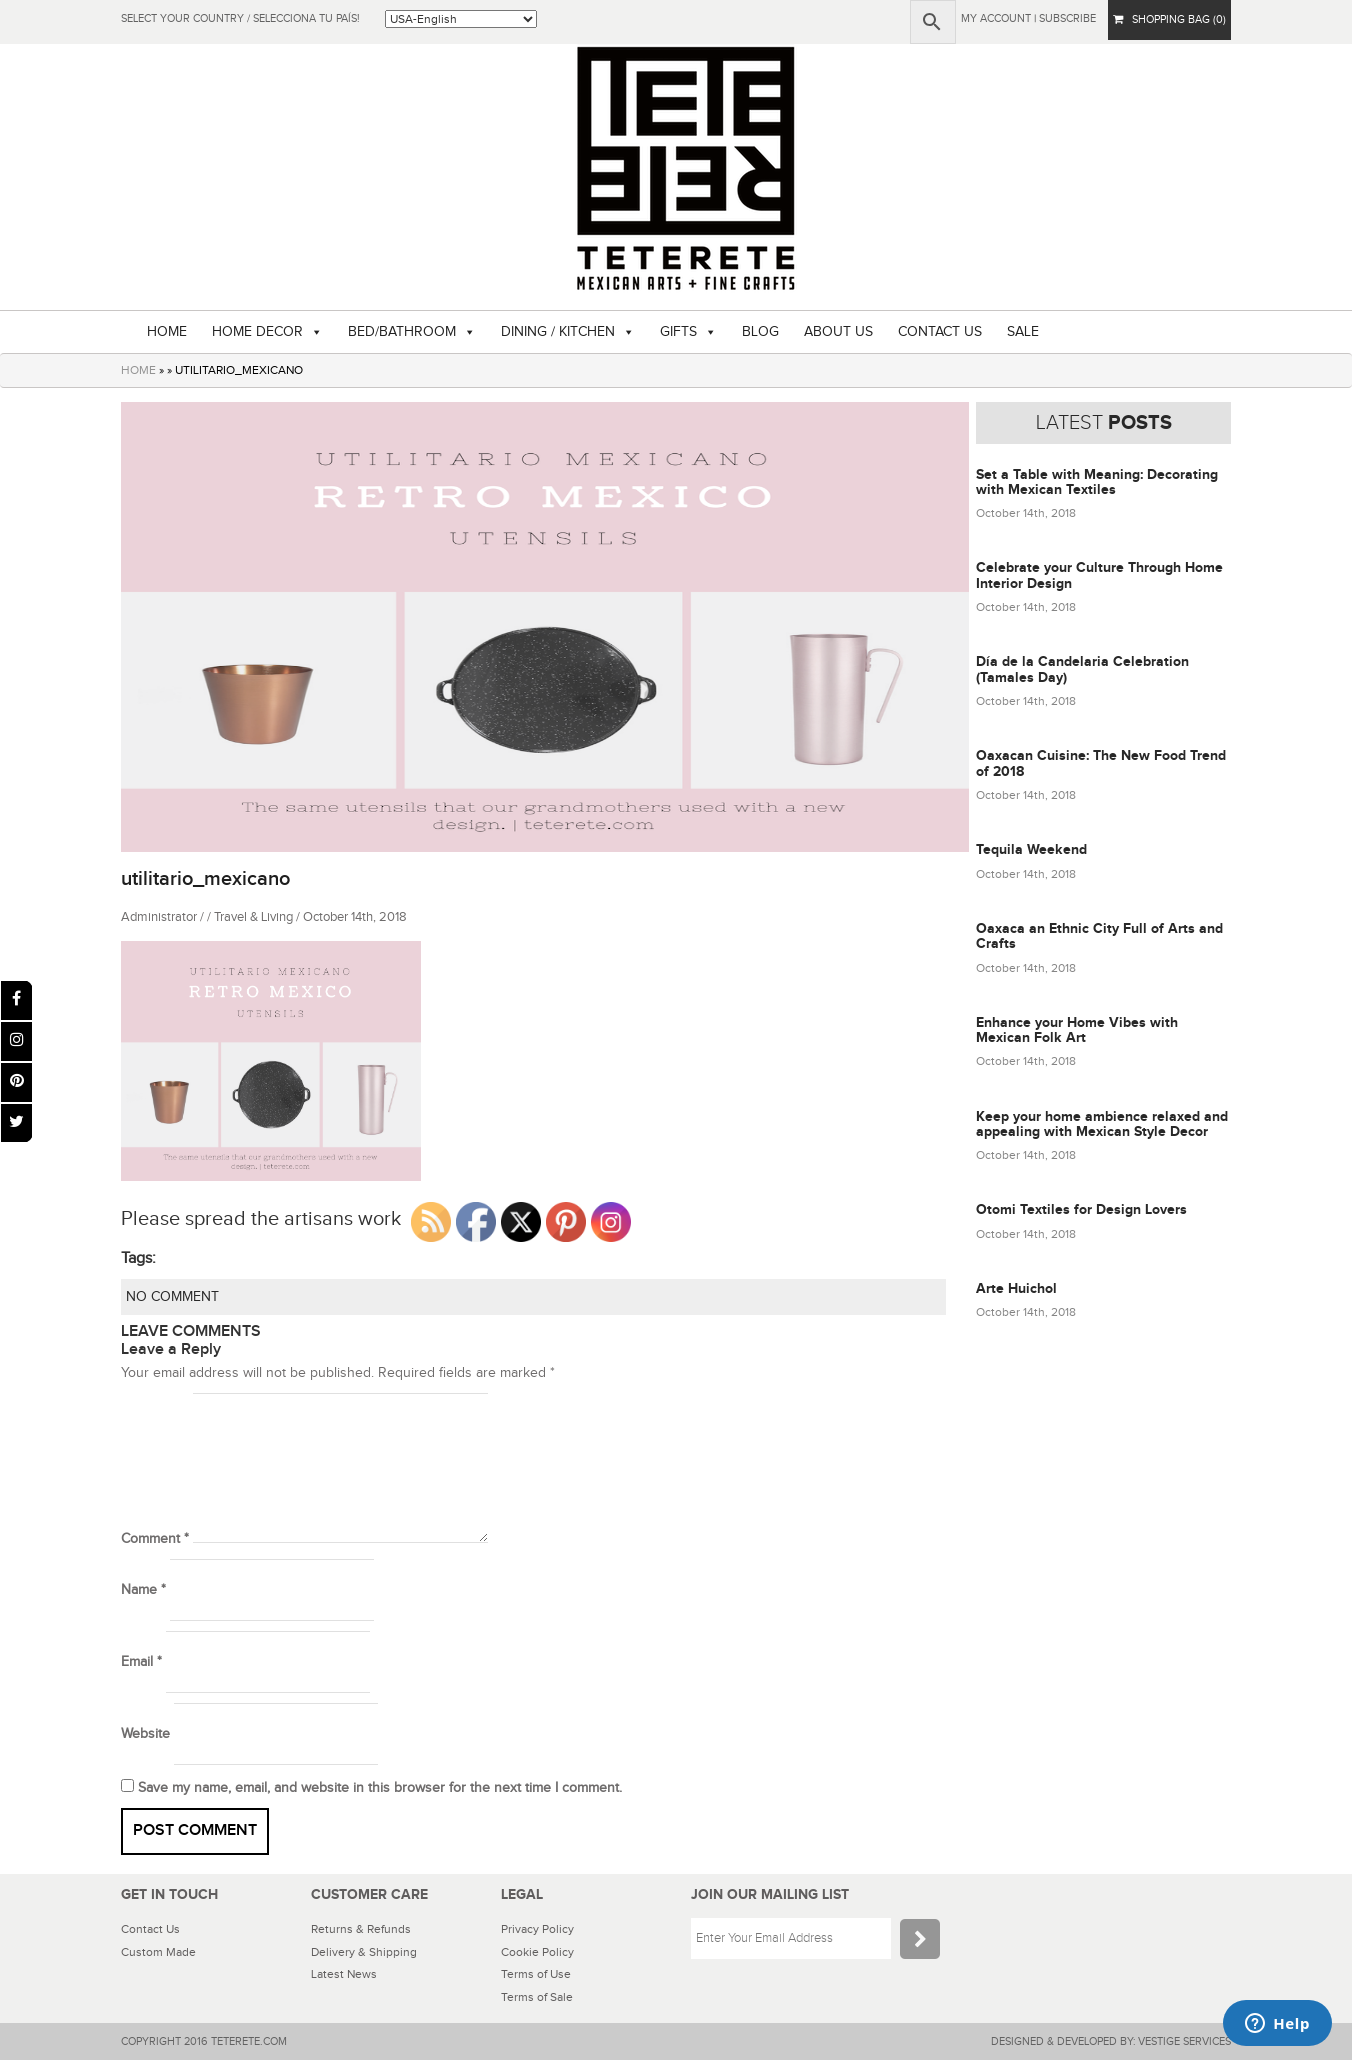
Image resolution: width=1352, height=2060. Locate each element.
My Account (996, 18)
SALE (1023, 332)
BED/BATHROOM (402, 332)
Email (141, 1662)
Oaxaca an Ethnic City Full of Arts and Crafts (1099, 936)
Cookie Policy (537, 1952)
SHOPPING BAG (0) (1169, 19)
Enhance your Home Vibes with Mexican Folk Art (1077, 1030)
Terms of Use (536, 1974)
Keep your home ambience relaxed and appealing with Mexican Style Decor (1102, 1124)
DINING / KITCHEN (558, 332)
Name (143, 1590)
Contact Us (150, 1929)
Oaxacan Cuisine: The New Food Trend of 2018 (1101, 763)
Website (145, 1734)
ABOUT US (838, 332)
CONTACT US (940, 332)
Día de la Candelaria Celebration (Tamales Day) (1082, 669)
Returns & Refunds (361, 1929)
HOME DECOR (257, 332)
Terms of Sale (537, 1997)
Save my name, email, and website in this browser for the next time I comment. (380, 1788)
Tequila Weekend (1031, 849)
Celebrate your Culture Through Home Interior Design (1099, 575)
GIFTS (678, 332)
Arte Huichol (1016, 1288)
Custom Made (158, 1952)
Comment (155, 1539)
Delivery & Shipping (364, 1952)
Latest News (344, 1974)
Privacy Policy (537, 1929)
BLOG (760, 332)
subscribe (1067, 18)
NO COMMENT (172, 1297)
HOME (167, 332)
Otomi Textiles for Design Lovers (1081, 1209)
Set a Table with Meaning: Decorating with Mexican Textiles (1097, 482)
